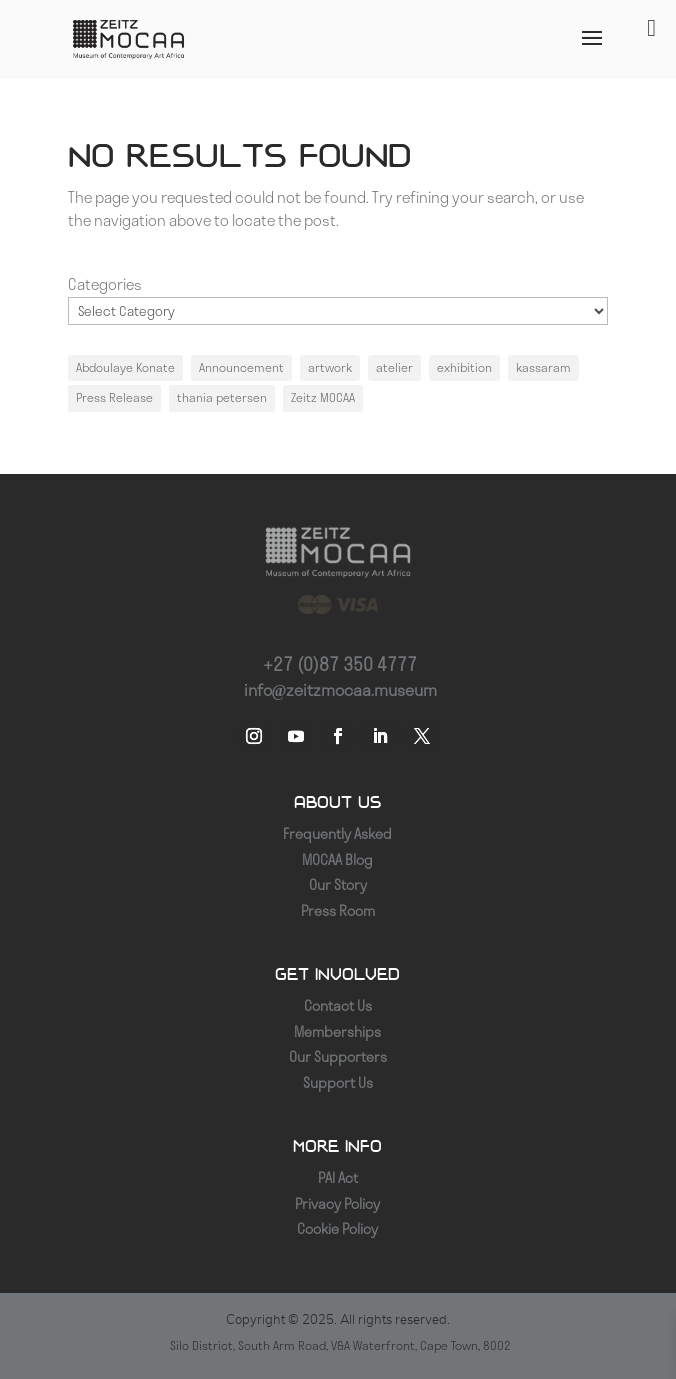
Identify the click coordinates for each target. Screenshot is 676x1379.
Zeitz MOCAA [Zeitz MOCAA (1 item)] (323, 397)
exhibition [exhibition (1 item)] (464, 367)
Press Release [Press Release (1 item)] (114, 397)
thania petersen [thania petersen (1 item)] (222, 397)
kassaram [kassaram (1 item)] (543, 367)
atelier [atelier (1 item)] (394, 367)
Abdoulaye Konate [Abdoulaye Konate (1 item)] (125, 367)
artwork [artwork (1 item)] (330, 367)
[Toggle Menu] (651, 28)
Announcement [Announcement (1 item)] (241, 367)
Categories (105, 284)
